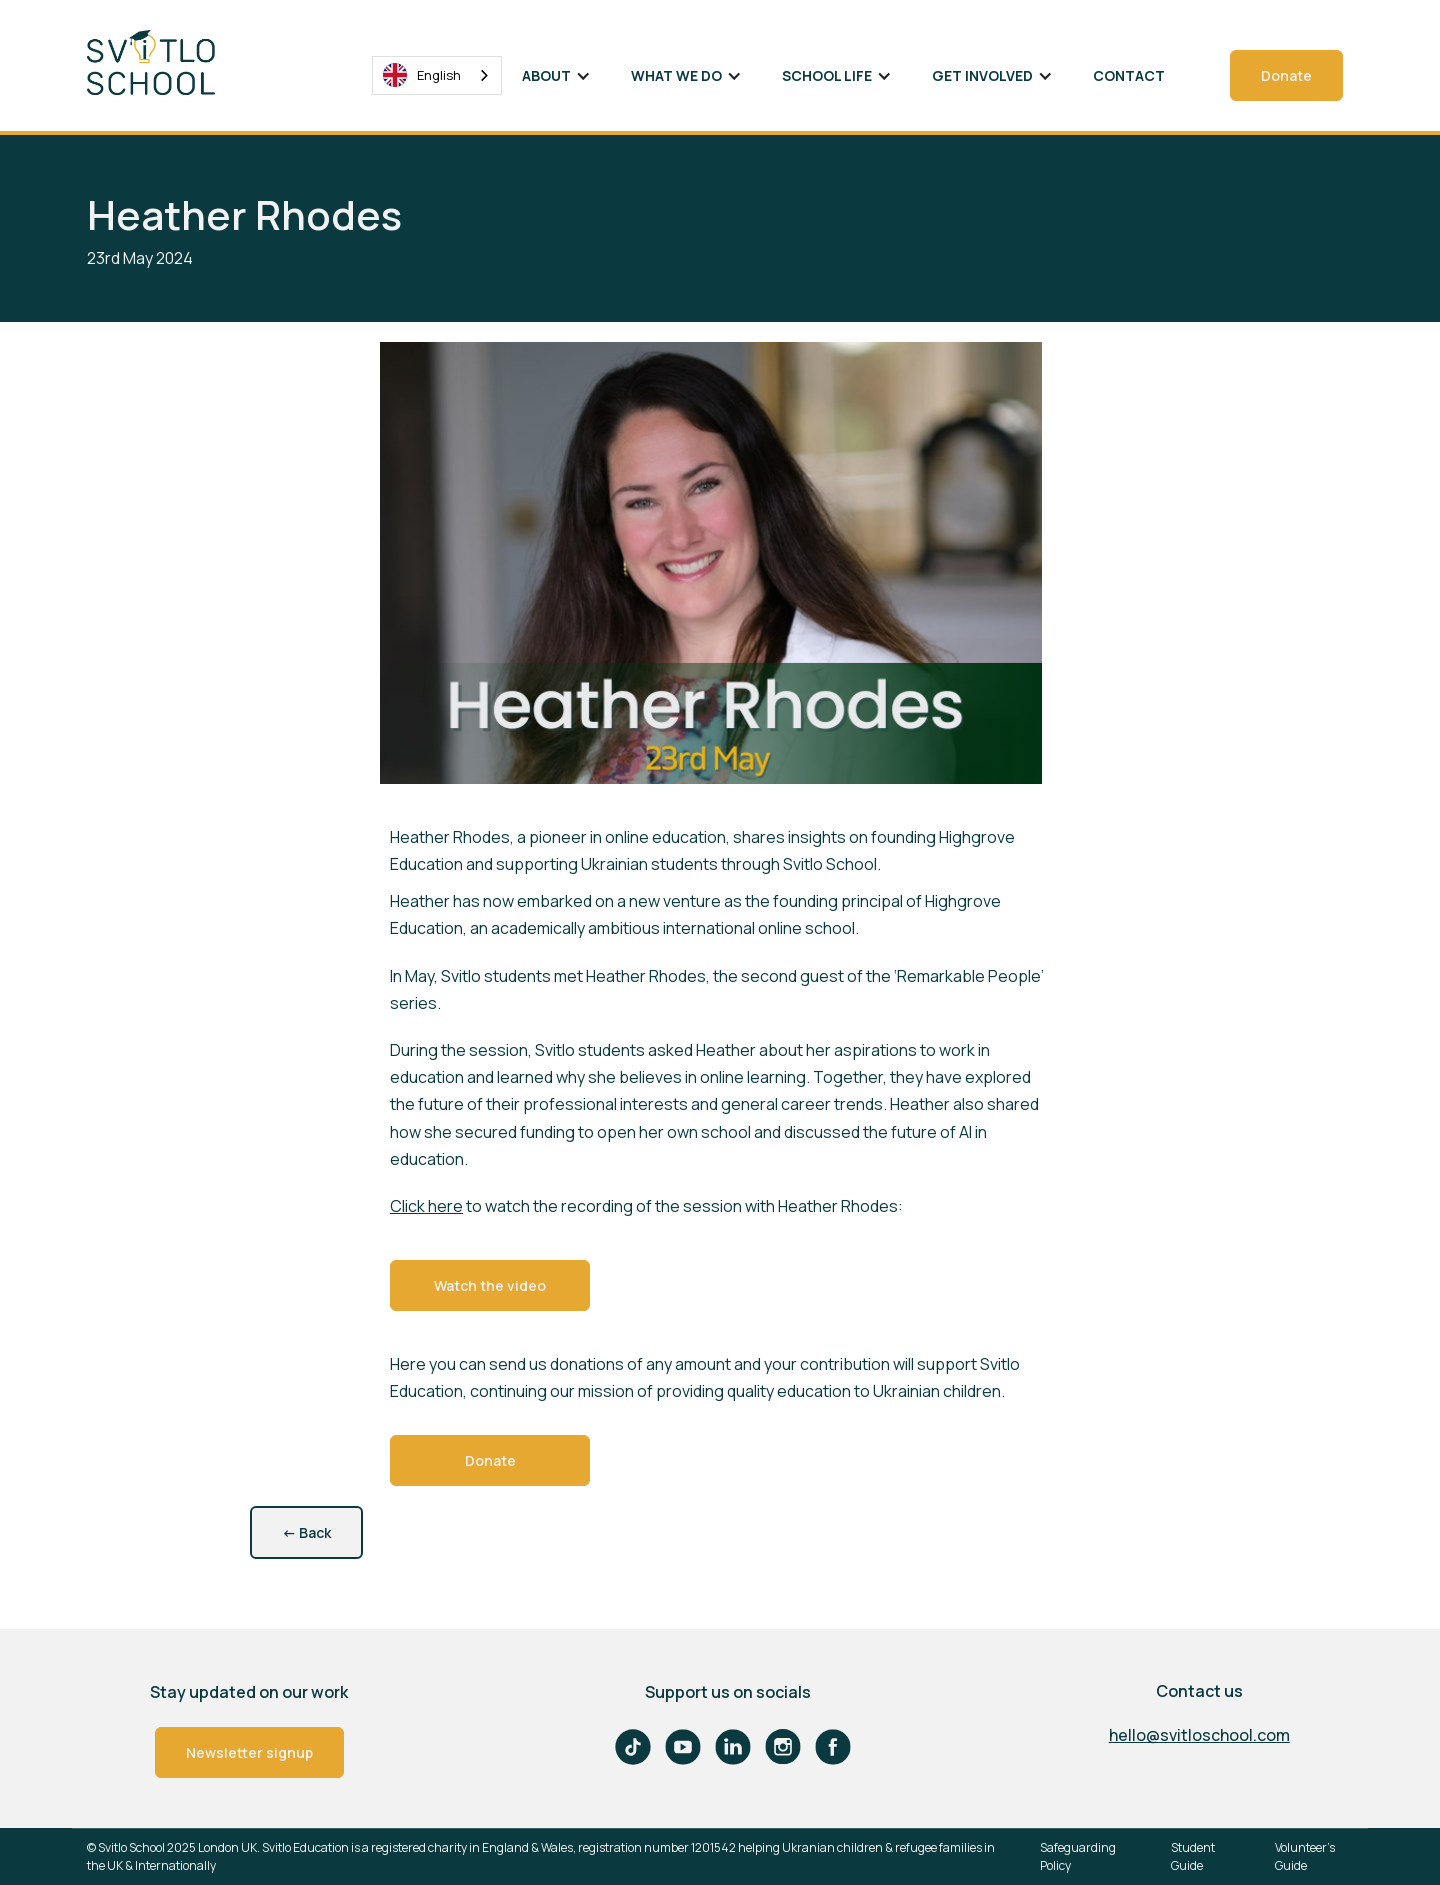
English (422, 75)
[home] (167, 62)
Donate (1286, 75)
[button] (556, 75)
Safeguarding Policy (1078, 1856)
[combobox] (437, 75)
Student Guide (1193, 1856)
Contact (1129, 75)
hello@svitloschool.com (1199, 1735)
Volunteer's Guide (1305, 1856)
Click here (426, 1206)
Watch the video (490, 1285)
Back (306, 1532)
